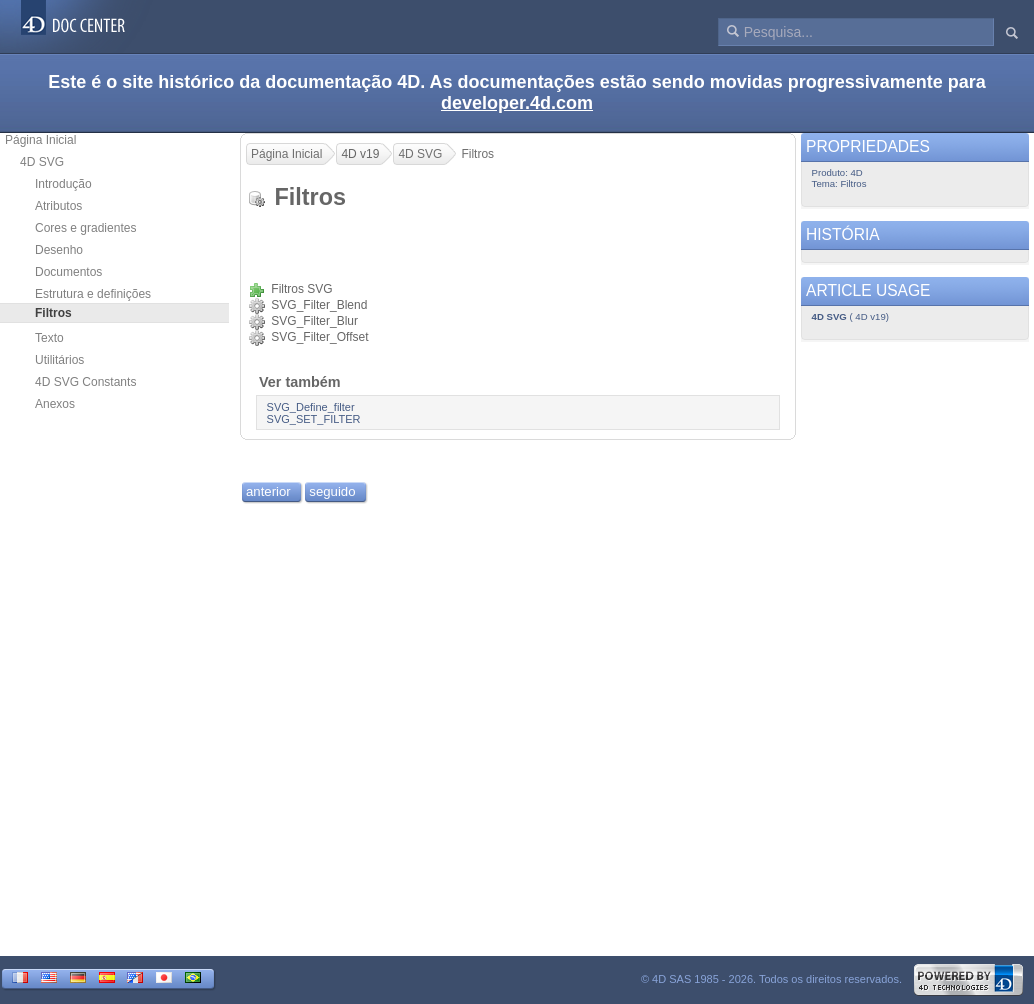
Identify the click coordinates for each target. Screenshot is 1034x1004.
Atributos (58, 206)
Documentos (68, 272)
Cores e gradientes (85, 228)
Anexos (55, 404)
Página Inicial (40, 140)
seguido (332, 491)
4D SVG (42, 162)
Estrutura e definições (93, 294)
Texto (49, 338)
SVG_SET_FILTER (314, 419)
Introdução (63, 184)
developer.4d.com (517, 103)
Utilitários (59, 360)
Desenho (59, 250)
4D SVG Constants (85, 382)
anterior (268, 491)
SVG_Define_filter (311, 407)
